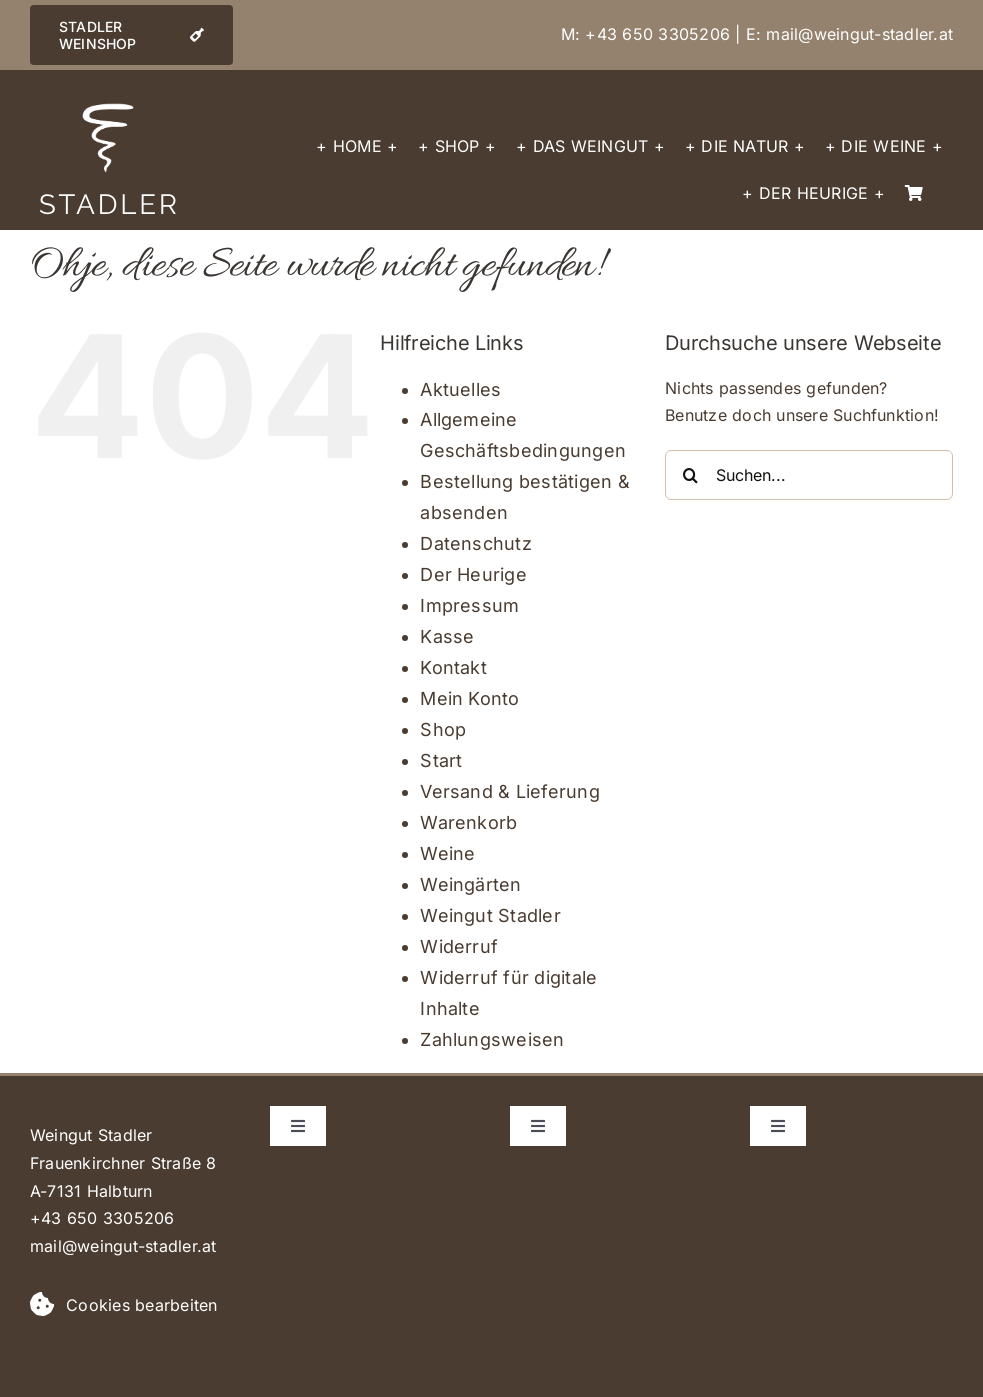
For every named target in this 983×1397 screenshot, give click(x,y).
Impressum (469, 605)
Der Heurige (473, 574)
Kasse (447, 636)
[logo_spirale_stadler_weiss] (108, 108)
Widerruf (459, 946)
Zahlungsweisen (492, 1039)
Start (441, 760)
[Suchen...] (809, 475)
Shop (443, 729)
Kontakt (453, 667)
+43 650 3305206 (657, 34)
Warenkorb (468, 822)
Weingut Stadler (490, 915)
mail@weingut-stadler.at (859, 34)
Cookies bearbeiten (141, 1305)
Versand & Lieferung (510, 791)
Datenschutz (476, 543)
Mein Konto (469, 698)
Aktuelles (460, 389)
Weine (447, 853)
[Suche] (690, 475)
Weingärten (470, 884)
